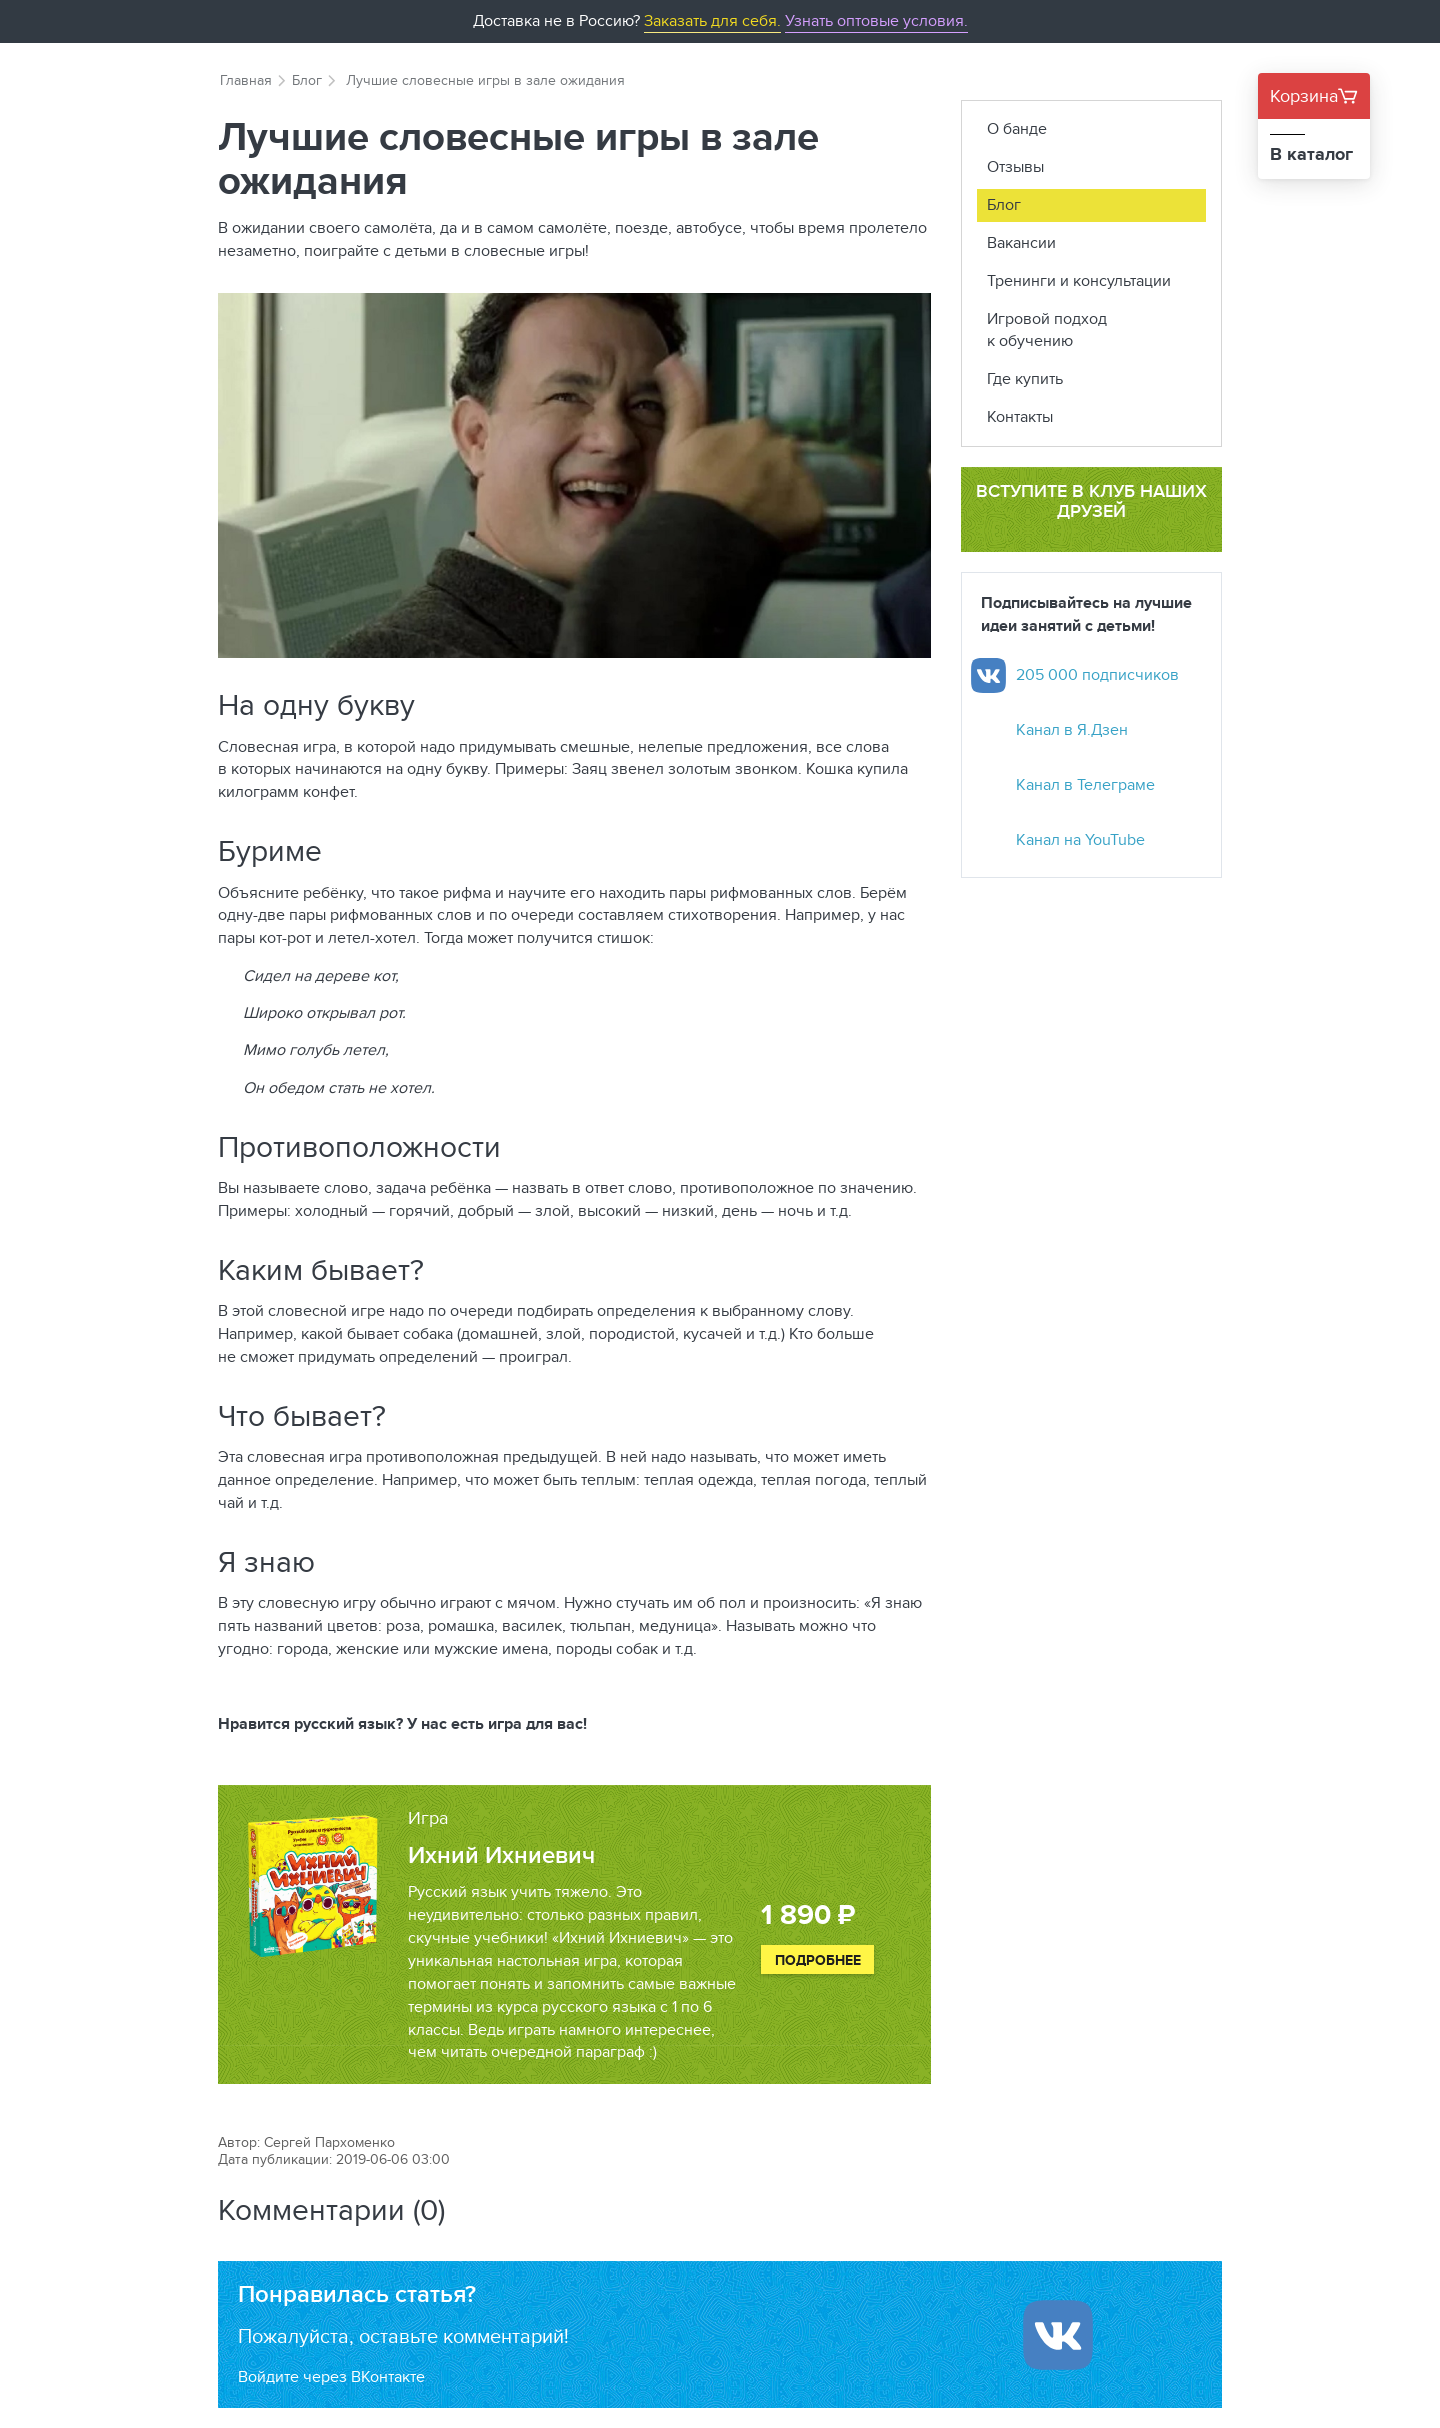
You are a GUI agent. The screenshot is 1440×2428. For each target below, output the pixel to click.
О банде (1017, 128)
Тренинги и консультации (1079, 280)
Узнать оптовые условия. (876, 20)
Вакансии (1021, 242)
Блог (307, 80)
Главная (246, 80)
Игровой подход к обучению (1047, 330)
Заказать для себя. (712, 20)
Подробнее (818, 1960)
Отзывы (1015, 166)
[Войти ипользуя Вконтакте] (1058, 2335)
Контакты (1020, 416)
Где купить (1025, 378)
